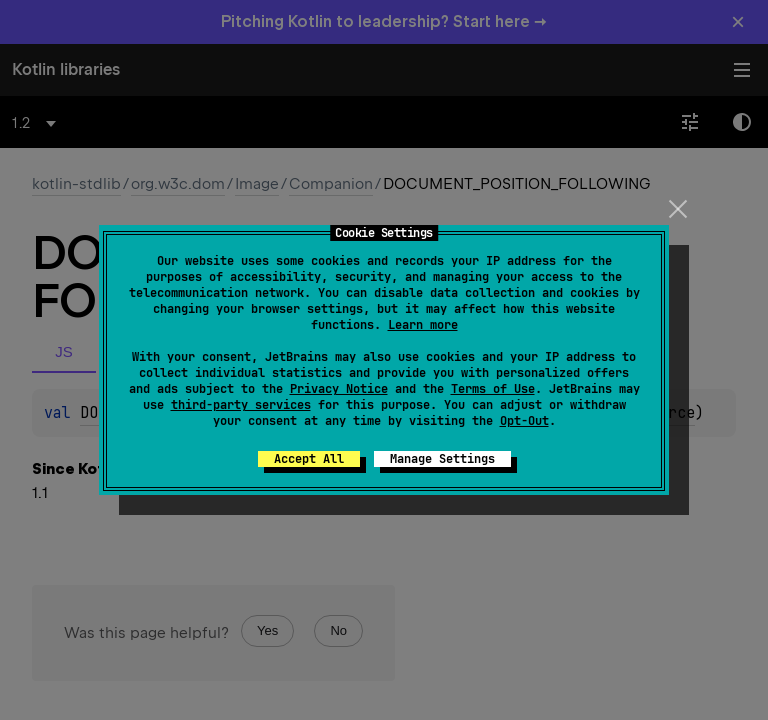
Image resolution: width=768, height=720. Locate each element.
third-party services (241, 405)
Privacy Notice (339, 389)
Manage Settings (442, 459)
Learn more (423, 325)
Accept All (309, 459)
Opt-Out (524, 421)
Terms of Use (493, 389)
